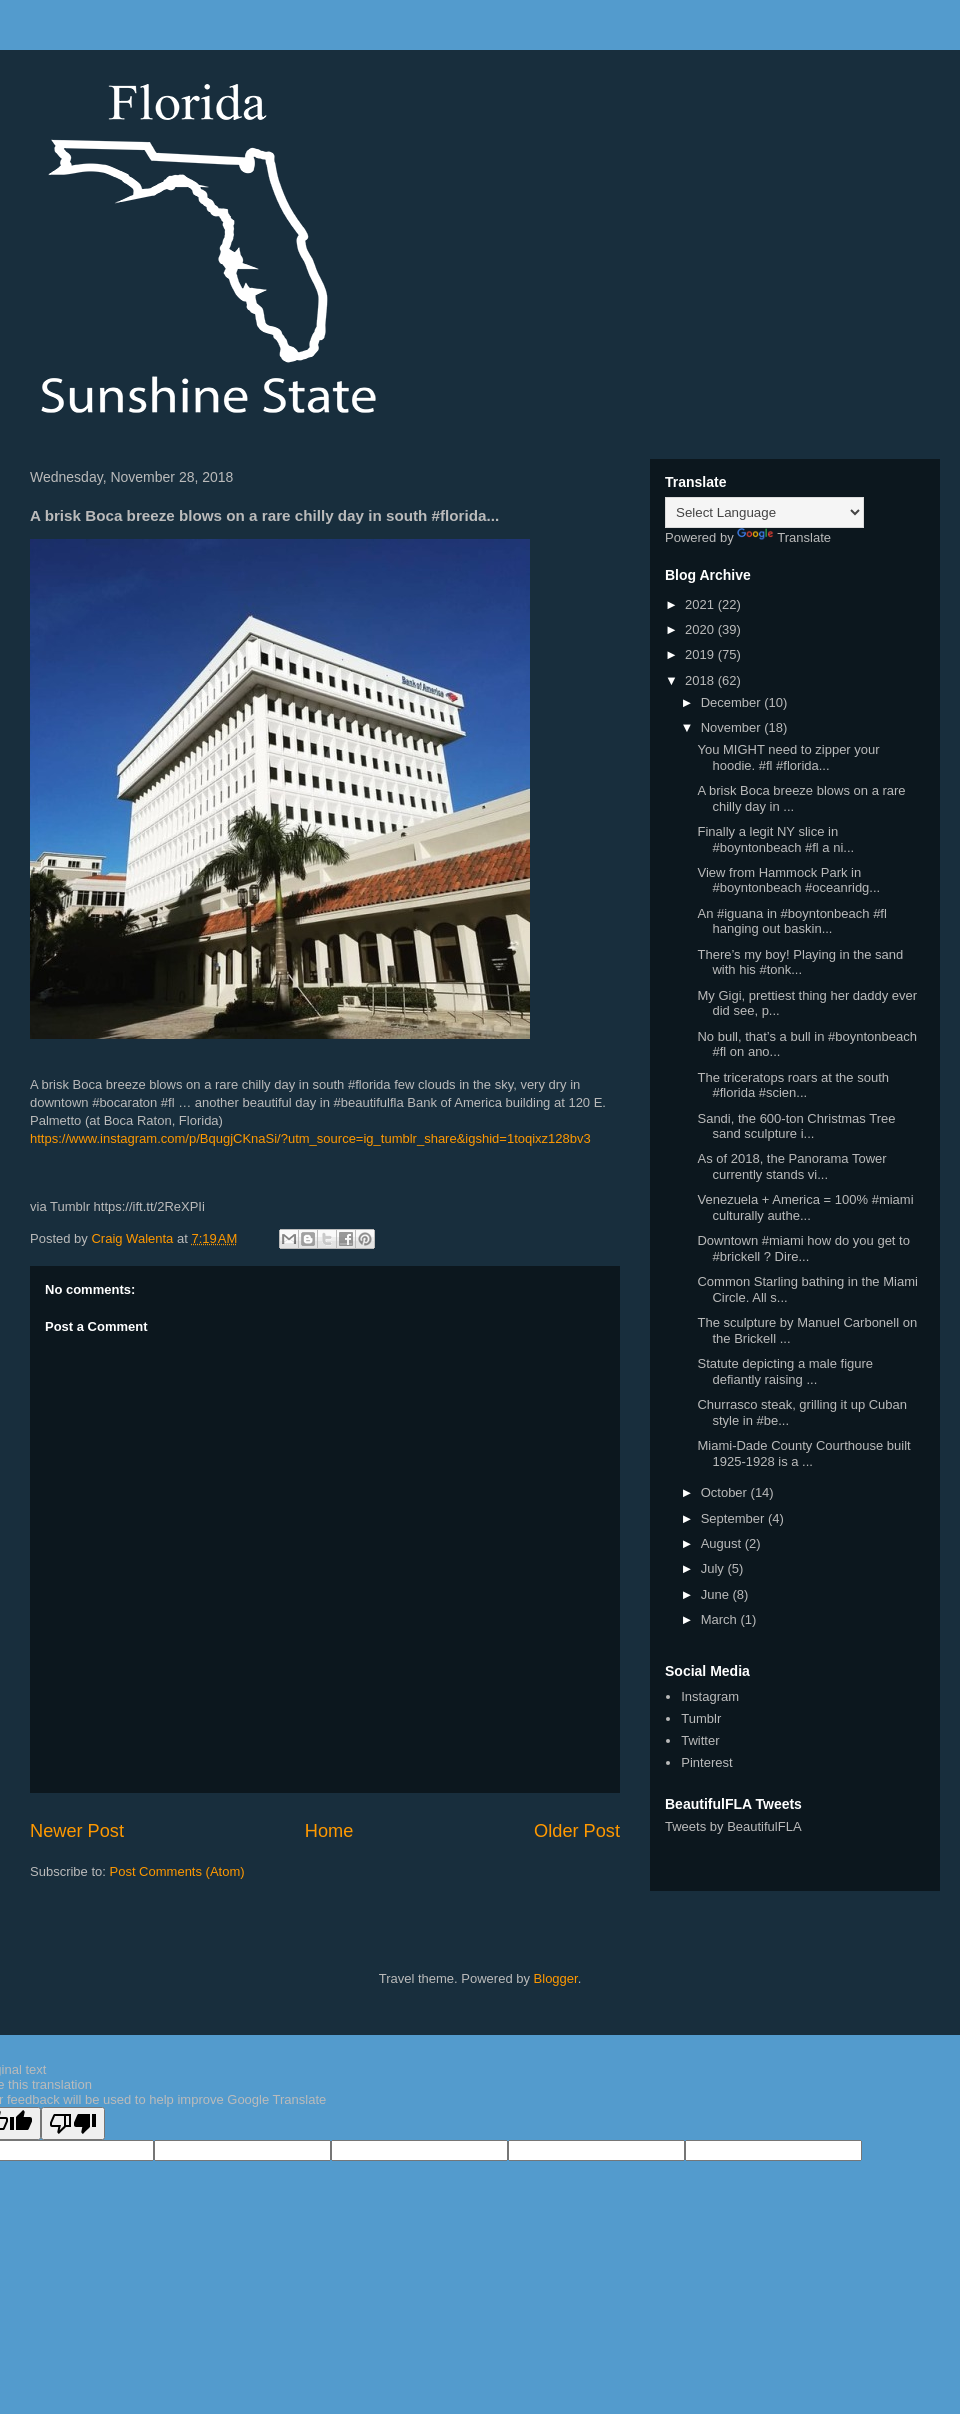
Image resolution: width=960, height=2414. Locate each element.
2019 (701, 654)
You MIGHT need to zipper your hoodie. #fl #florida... (788, 757)
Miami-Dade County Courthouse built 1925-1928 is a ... (803, 1453)
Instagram (710, 1696)
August (723, 1543)
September (734, 1518)
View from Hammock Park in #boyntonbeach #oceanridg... (788, 880)
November (733, 727)
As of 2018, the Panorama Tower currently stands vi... (791, 1166)
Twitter (700, 1740)
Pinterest (706, 1762)
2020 (701, 629)
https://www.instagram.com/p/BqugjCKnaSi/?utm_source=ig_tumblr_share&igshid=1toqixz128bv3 (310, 1138)
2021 (701, 604)
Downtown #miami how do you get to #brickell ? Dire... (803, 1248)
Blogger (556, 1978)
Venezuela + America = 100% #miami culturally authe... (805, 1207)
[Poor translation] (73, 2123)
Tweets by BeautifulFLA (733, 1826)
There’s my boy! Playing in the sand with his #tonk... (800, 962)
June (717, 1594)
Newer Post (77, 1831)
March (721, 1619)
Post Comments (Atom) (177, 1871)
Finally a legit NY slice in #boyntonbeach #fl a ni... (775, 839)
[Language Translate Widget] (764, 512)
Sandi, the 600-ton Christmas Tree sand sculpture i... (796, 1126)
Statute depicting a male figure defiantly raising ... (785, 1371)
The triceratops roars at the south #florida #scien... (792, 1085)
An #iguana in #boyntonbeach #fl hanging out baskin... (791, 921)
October (726, 1492)
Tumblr (701, 1718)
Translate (784, 537)
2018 (701, 680)
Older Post (577, 1831)
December (733, 702)
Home (329, 1831)
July (714, 1568)
